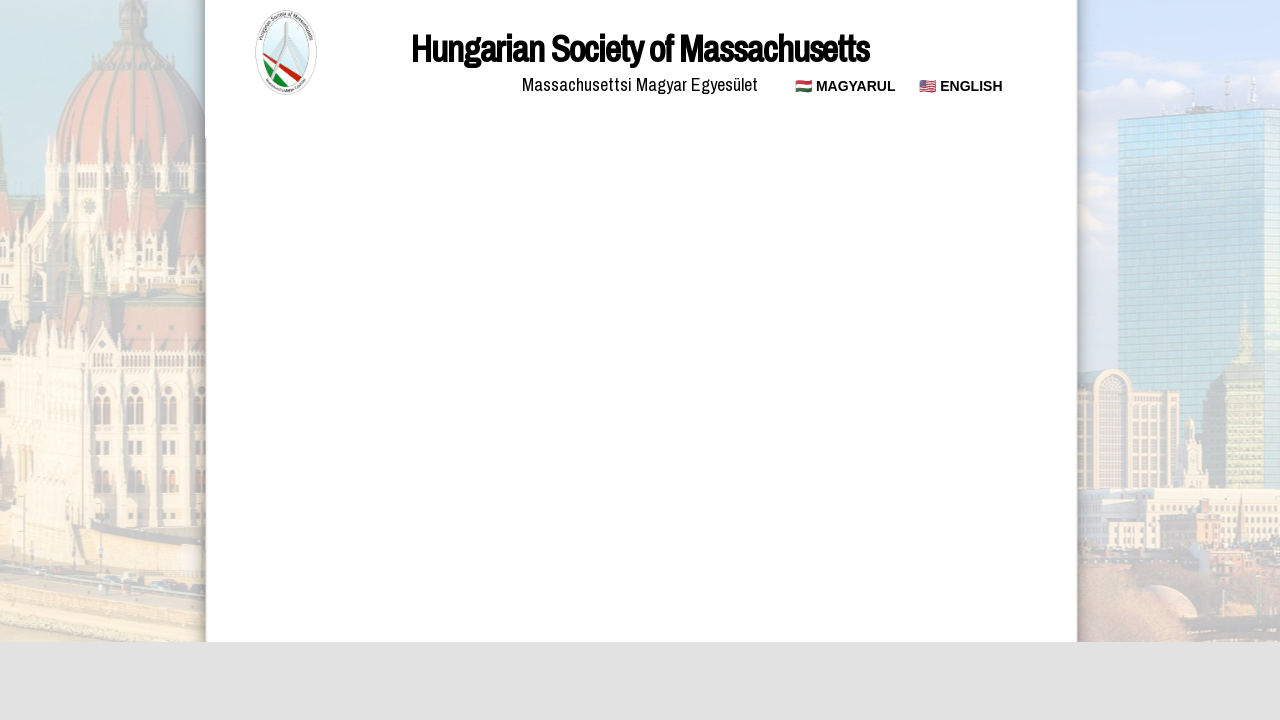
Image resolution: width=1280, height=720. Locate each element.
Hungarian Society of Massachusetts (640, 49)
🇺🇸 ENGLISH (960, 86)
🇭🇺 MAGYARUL (845, 86)
